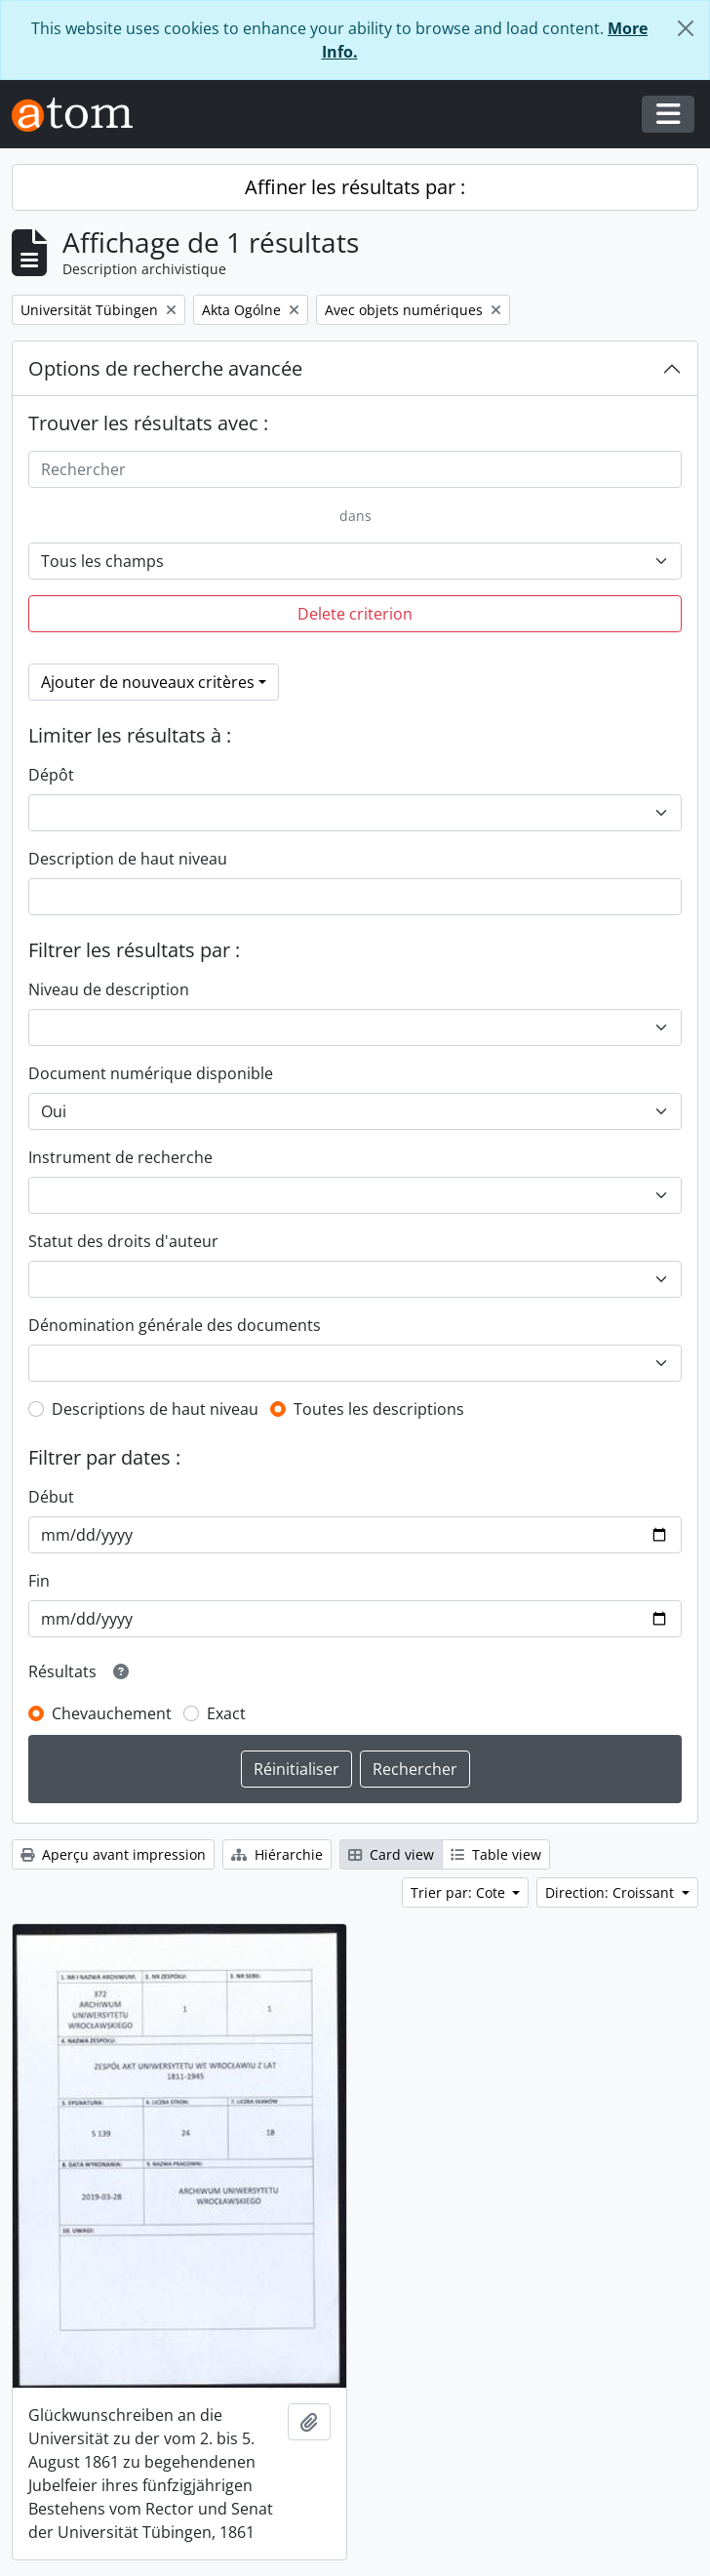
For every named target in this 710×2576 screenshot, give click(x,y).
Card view (391, 1854)
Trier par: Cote (460, 1892)
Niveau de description (108, 989)
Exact (226, 1713)
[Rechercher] (355, 469)
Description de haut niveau (127, 858)
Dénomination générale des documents (174, 1325)
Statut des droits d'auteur (123, 1241)
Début (51, 1497)
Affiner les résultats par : (355, 187)
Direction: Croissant (611, 1892)
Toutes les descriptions (379, 1409)
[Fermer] (685, 28)
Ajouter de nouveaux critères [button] (148, 682)
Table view (496, 1854)
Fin (39, 1580)
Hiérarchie (277, 1854)
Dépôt (51, 774)
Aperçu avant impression (113, 1854)
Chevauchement (112, 1713)
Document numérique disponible (150, 1073)
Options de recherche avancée (165, 368)
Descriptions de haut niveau (155, 1409)
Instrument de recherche (120, 1157)
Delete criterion (355, 613)
